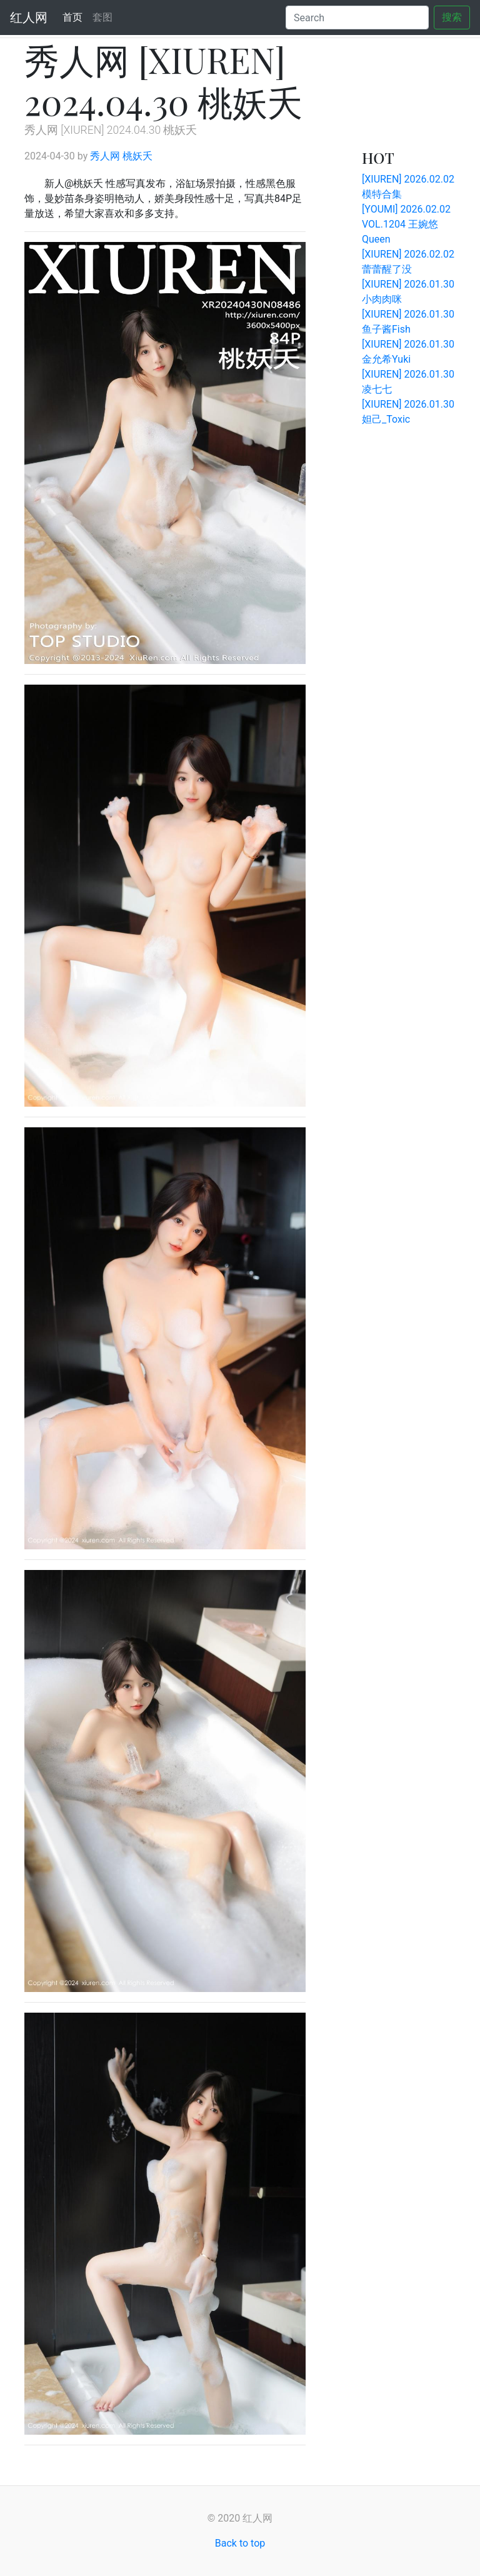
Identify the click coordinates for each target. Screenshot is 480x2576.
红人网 (29, 17)
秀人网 (105, 156)
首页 (75, 16)
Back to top (240, 2543)
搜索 (452, 17)
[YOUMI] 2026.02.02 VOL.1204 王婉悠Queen (406, 224)
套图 (102, 17)
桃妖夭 (137, 156)
